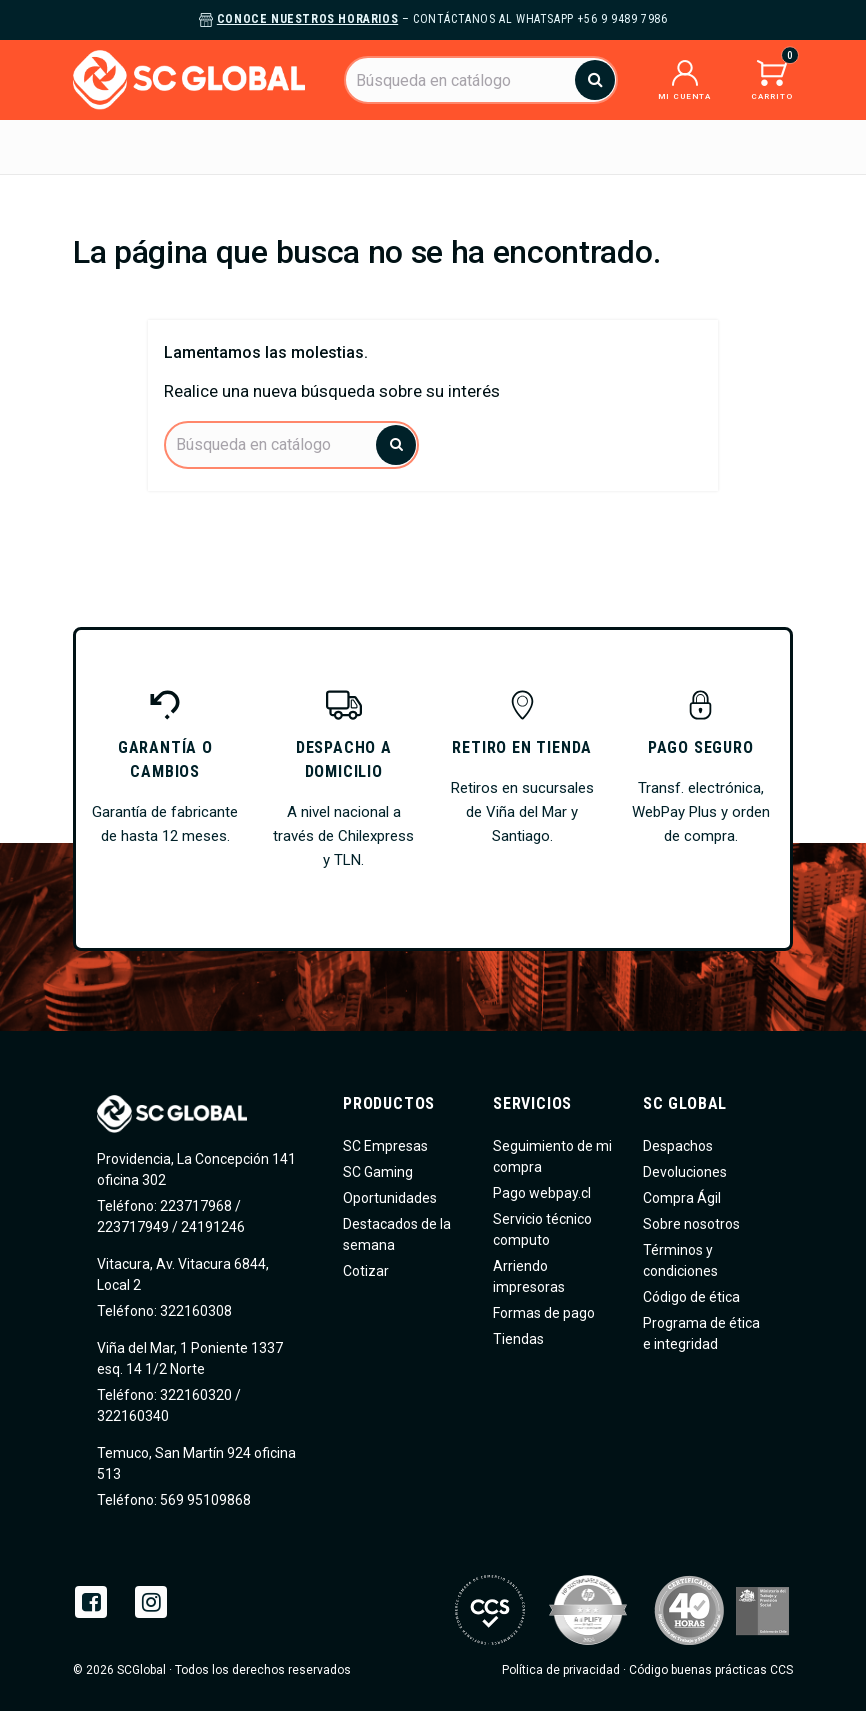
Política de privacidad (561, 1670)
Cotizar (366, 1271)
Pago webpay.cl (542, 1193)
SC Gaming (378, 1172)
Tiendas (518, 1339)
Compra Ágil (682, 1198)
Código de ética (691, 1297)
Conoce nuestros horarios (307, 19)
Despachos (678, 1146)
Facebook (91, 1602)
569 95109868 (204, 1500)
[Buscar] (481, 80)
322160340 (133, 1416)
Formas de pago (544, 1313)
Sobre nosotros (691, 1224)
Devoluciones (685, 1172)
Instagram (151, 1602)
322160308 (194, 1311)
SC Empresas (385, 1146)
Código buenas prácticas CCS (711, 1670)
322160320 (194, 1395)
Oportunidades (390, 1198)
